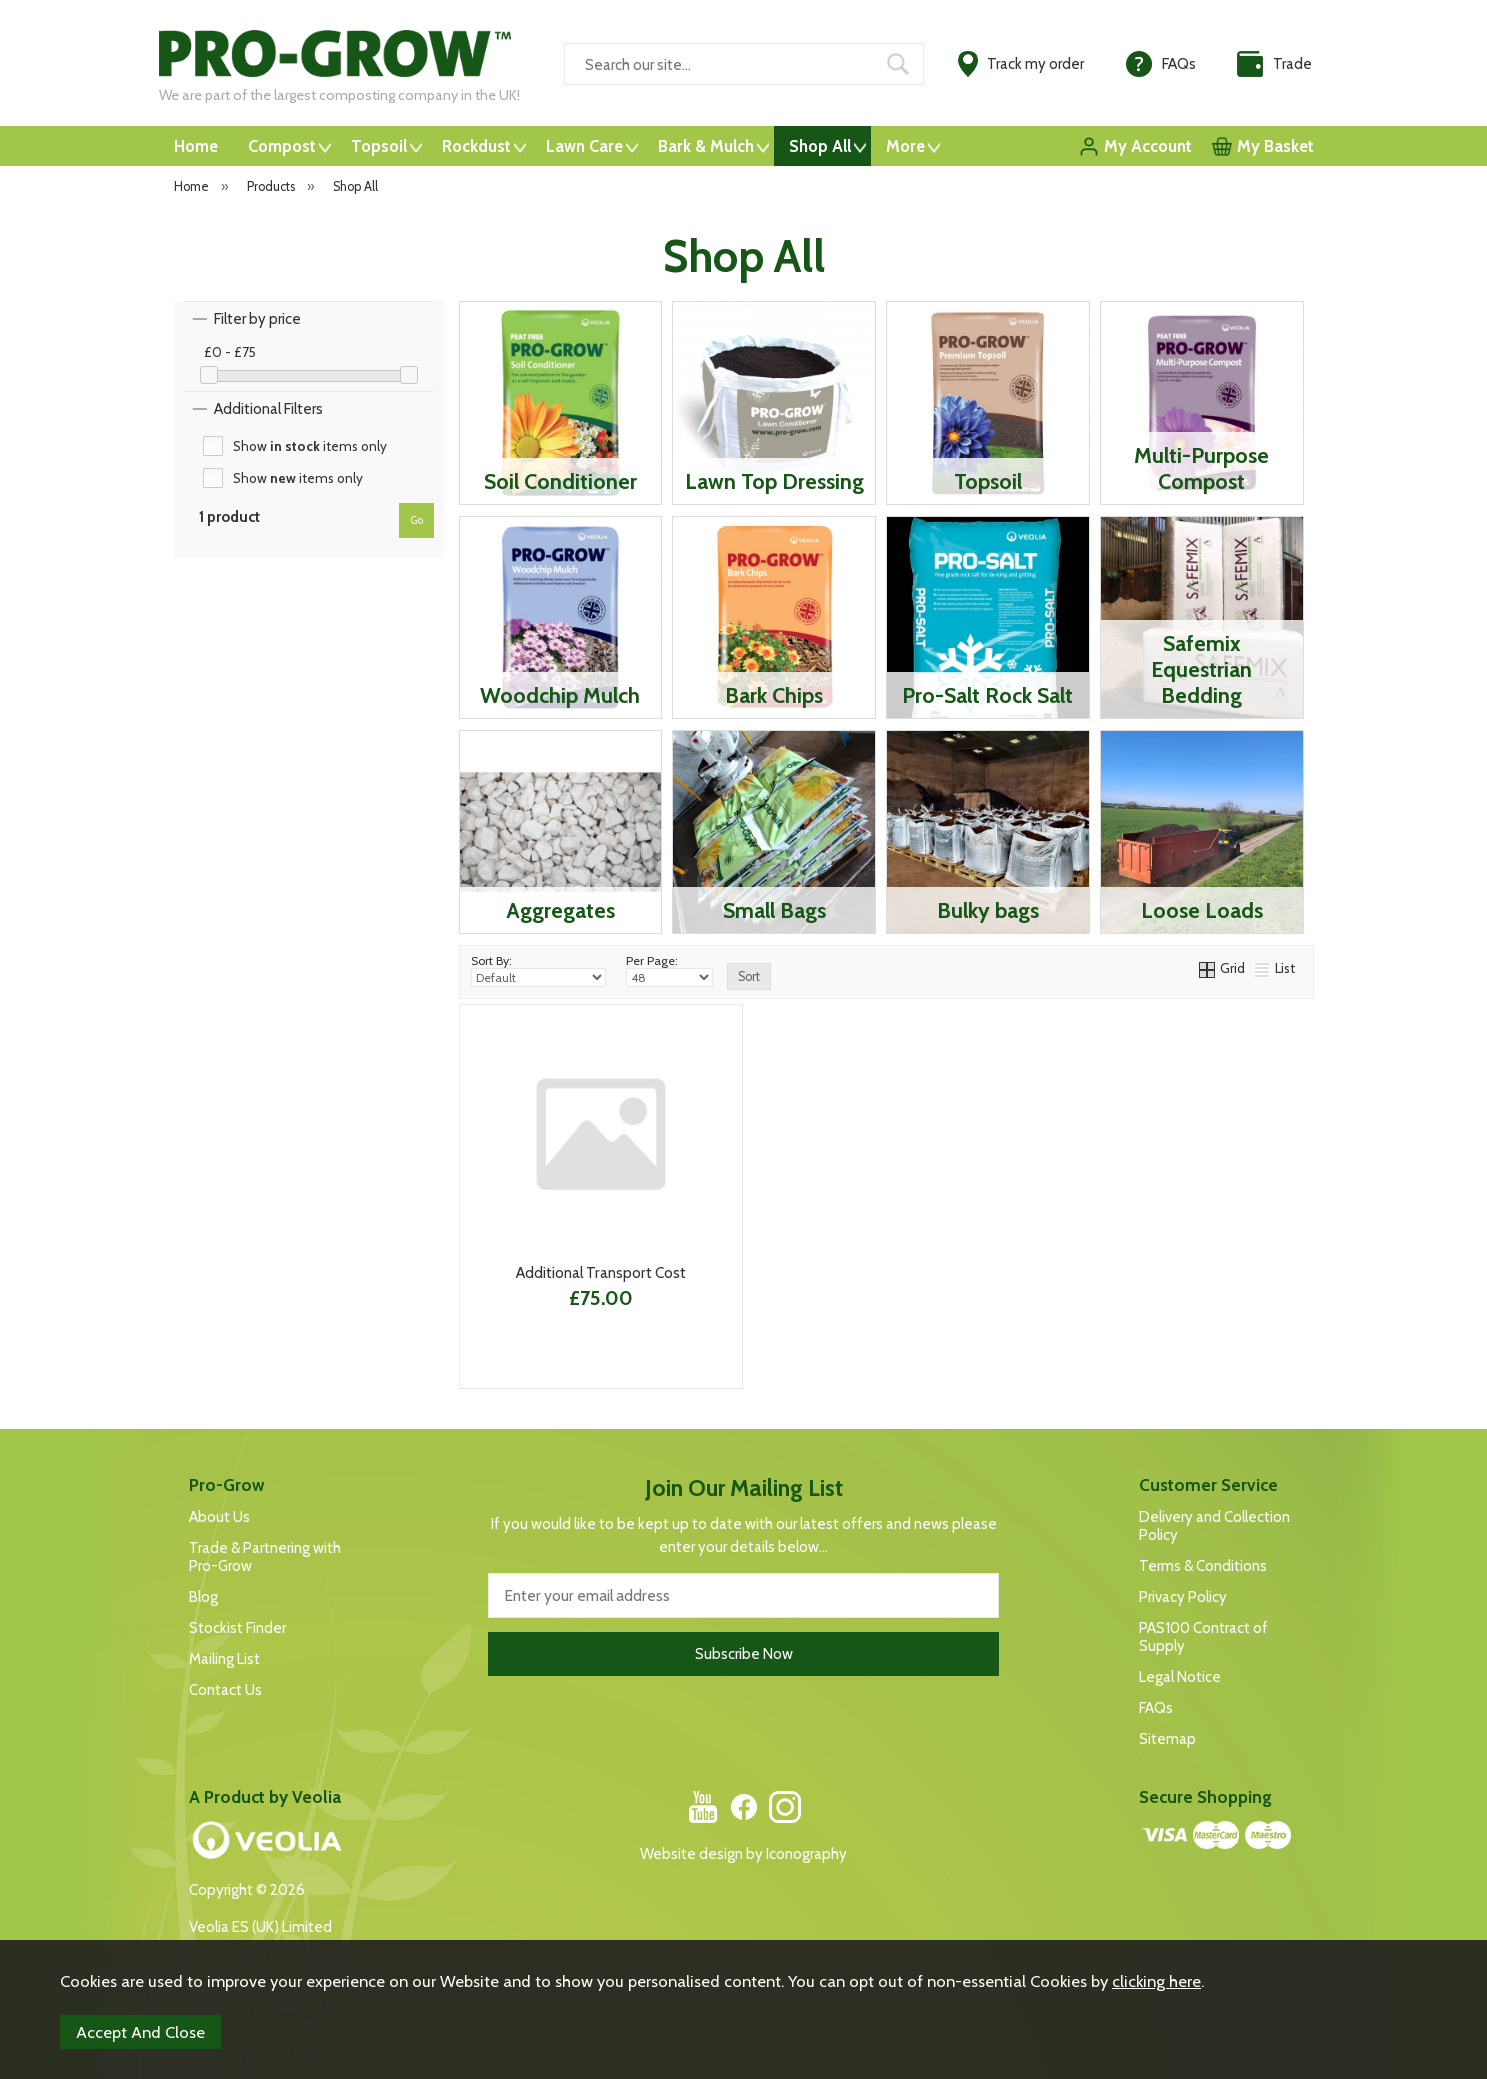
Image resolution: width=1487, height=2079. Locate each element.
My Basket (1275, 146)
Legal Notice (1180, 1677)
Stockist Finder (237, 1628)
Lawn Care (584, 146)
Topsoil (379, 146)
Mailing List (224, 1659)
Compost (282, 146)
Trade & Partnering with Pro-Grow (265, 1557)
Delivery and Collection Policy (1214, 1526)
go (416, 520)
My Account (1148, 146)
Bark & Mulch (706, 146)
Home (196, 146)
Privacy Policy (1183, 1597)
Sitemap (1167, 1739)
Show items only (310, 446)
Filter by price (257, 319)
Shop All (820, 146)
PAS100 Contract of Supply (1203, 1637)
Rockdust (476, 146)
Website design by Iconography (743, 1854)
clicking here (1156, 1981)
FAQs (1156, 1708)
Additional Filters (268, 409)
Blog (203, 1597)
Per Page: (669, 970)
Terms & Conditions (1203, 1566)
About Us (219, 1517)
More (905, 146)
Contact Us (225, 1690)
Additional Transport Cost (601, 1272)
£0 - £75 (230, 352)
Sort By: (538, 970)
